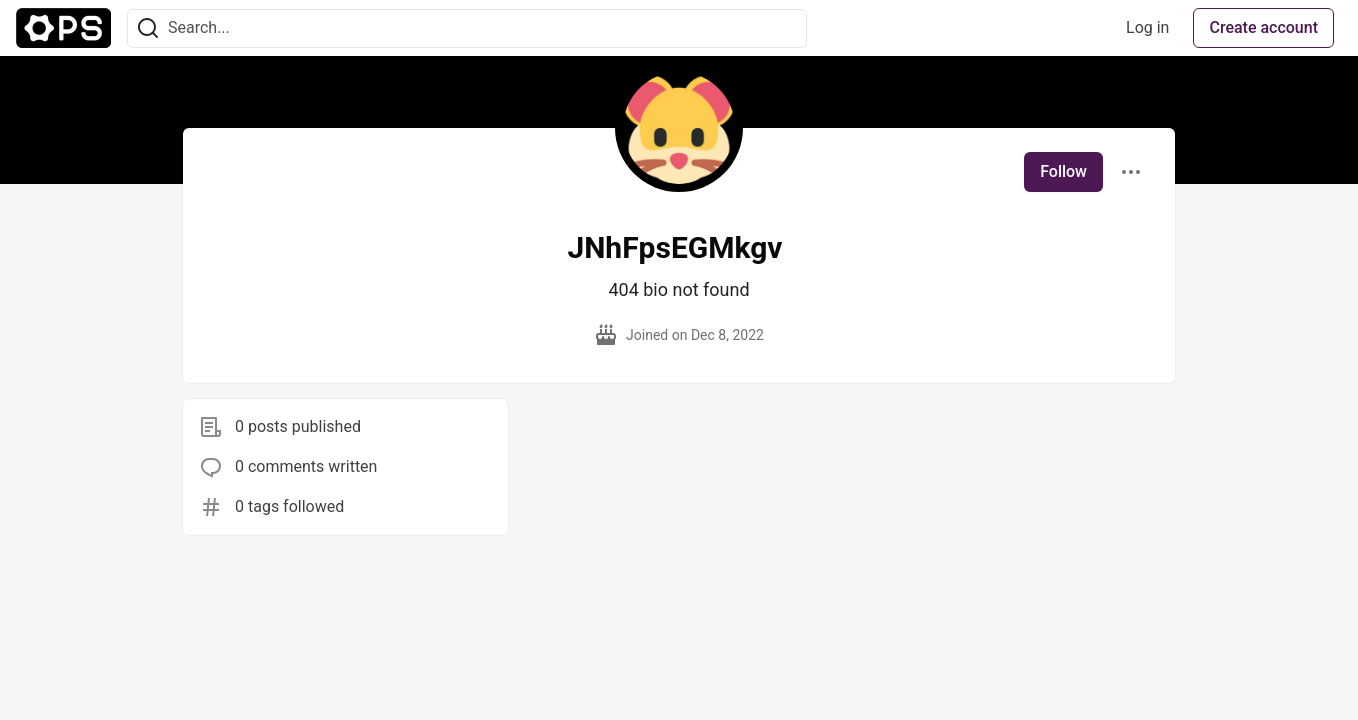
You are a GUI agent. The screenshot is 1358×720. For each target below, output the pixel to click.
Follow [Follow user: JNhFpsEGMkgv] (1063, 171)
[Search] (148, 28)
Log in (1147, 27)
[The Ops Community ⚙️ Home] (63, 28)
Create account (1263, 27)
